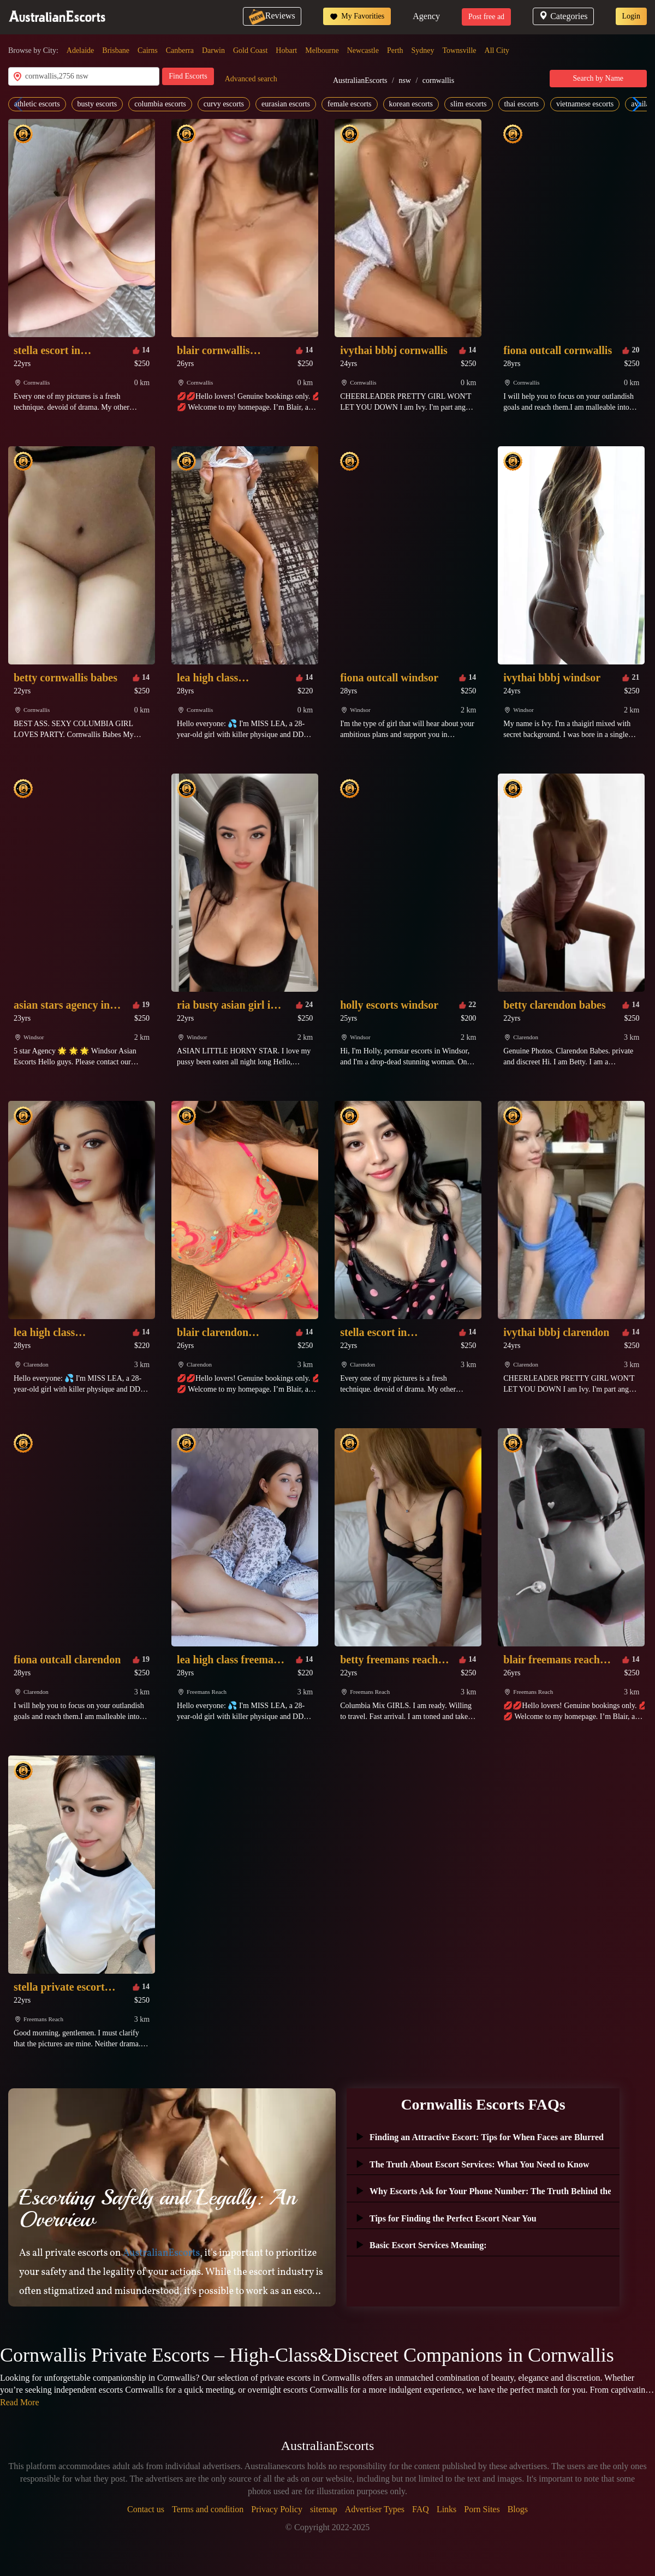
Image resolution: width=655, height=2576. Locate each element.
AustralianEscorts (360, 80)
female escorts (349, 104)
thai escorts (521, 104)
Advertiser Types (374, 2509)
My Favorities (357, 16)
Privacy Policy (276, 2509)
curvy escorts (224, 104)
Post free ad (486, 17)
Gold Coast (250, 50)
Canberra (180, 50)
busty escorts (97, 104)
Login (631, 16)
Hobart (286, 50)
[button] (634, 104)
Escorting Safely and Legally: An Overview (157, 2208)
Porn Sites (481, 2509)
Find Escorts (188, 76)
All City (497, 50)
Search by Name (598, 78)
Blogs (518, 2509)
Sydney (423, 50)
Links (446, 2509)
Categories (563, 16)
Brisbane (115, 50)
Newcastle (363, 50)
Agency (426, 16)
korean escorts (411, 104)
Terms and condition (207, 2509)
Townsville (460, 50)
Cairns (148, 50)
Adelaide (80, 50)
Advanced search (251, 79)
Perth (395, 50)
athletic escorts (37, 104)
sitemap (323, 2509)
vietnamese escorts (585, 104)
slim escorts (468, 104)
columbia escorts (160, 104)
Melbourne (321, 50)
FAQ (420, 2509)
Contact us (145, 2509)
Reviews (272, 15)
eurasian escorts (285, 104)
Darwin (213, 50)
